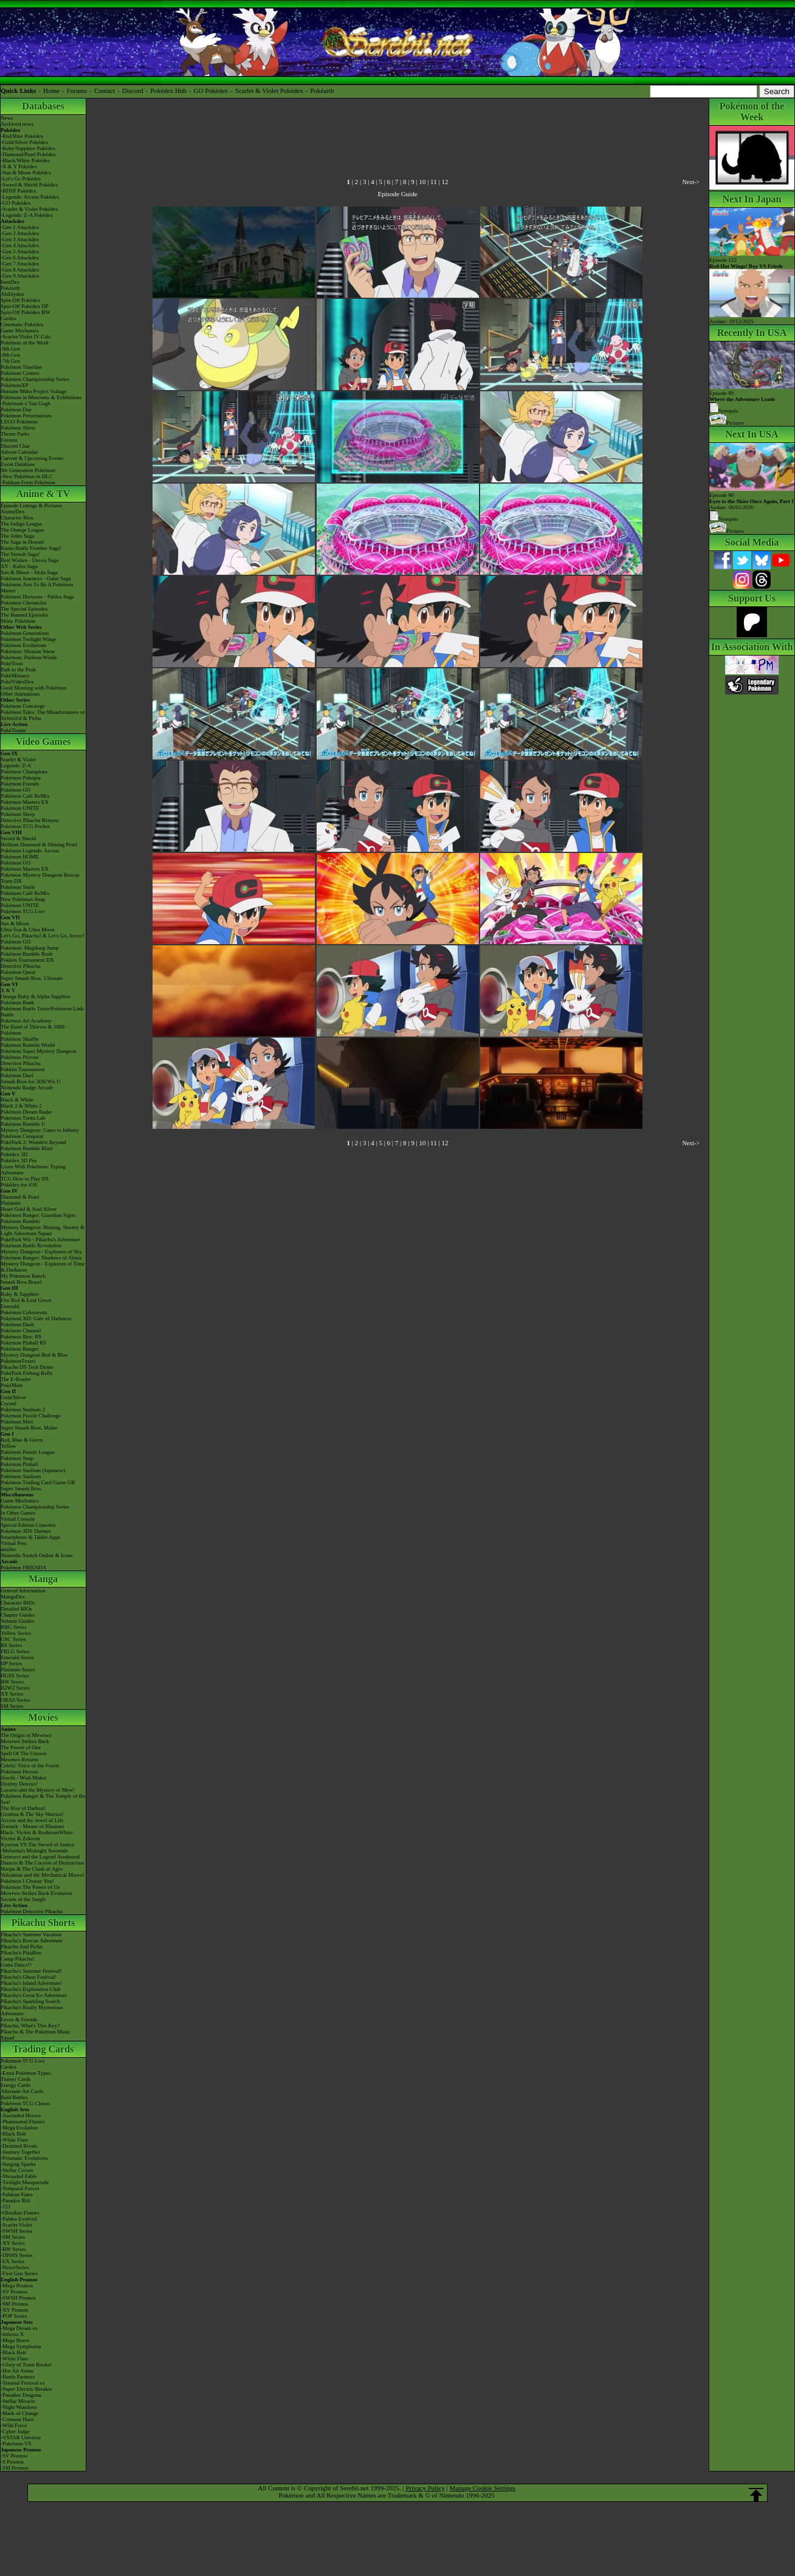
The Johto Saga (18, 536)
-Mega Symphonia (21, 2346)
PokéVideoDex (17, 682)
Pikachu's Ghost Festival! (29, 1977)
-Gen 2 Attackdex (20, 233)
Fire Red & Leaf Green (26, 1300)
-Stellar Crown (17, 2170)
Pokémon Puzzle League (28, 1452)
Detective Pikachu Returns (30, 820)
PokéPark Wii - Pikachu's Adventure (40, 1239)
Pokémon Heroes (19, 1772)
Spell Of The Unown (23, 1753)
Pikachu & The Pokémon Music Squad (36, 2035)
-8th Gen (10, 355)
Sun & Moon (15, 923)
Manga (43, 1579)
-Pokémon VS (16, 2444)
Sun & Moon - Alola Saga (29, 572)
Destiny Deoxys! (19, 1784)
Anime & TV (43, 493)
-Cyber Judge (15, 2431)
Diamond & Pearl (20, 1197)
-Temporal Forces (20, 2188)
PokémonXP (15, 385)
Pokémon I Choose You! (27, 1881)
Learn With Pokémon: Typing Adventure (33, 1169)
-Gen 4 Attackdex (20, 245)
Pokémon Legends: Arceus (30, 851)
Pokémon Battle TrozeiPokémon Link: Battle (43, 1011)
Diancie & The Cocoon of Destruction (42, 1863)
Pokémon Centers (20, 373)
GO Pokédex (211, 90)
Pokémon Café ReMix (25, 796)
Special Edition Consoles (28, 1525)
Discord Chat (15, 446)
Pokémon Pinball (19, 1464)
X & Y (8, 990)
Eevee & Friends (19, 2019)
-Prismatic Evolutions (24, 2158)
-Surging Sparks (18, 2164)
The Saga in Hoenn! (22, 542)
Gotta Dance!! (16, 1965)
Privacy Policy (424, 2488)
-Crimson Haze (17, 2419)
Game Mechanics (20, 330)
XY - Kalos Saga (19, 566)
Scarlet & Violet (18, 759)
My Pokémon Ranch (23, 1276)
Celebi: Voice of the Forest (30, 1765)
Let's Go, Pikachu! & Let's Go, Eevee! (42, 936)
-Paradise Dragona (21, 2395)
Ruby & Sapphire (20, 1294)
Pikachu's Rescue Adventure (32, 1940)
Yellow (8, 1446)
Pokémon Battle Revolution (31, 1245)
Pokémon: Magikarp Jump (30, 948)
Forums (77, 90)
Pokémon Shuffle (20, 1039)
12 (444, 181)
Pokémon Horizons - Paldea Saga (37, 597)
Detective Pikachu (21, 966)
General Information (23, 1591)
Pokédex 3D (14, 1154)
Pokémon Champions (24, 772)
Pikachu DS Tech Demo (27, 1367)
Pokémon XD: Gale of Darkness (36, 1318)
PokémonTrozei (18, 1361)
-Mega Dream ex (19, 2328)
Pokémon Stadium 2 (23, 1409)
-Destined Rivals (19, 2146)
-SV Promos (14, 2292)
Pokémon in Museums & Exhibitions (41, 397)
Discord (132, 90)
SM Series (12, 1706)
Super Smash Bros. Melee (29, 1428)
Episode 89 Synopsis (742, 402)
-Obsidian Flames (20, 2213)
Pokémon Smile (18, 887)
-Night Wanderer (19, 2407)
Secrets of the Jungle (23, 1899)
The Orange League (22, 530)
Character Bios (17, 518)
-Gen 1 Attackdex (20, 227)
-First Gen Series (19, 2273)
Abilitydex (12, 294)
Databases (43, 106)
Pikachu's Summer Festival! (31, 1971)
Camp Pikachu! (18, 1959)
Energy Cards (15, 2085)
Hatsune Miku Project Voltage (33, 391)
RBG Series (14, 1627)
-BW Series (13, 2249)
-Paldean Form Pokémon (28, 482)
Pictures (726, 423)
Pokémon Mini (17, 1422)
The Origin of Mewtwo (26, 1735)
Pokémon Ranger (19, 1349)
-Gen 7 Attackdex (20, 264)
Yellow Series (16, 1633)
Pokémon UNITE (20, 808)
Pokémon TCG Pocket (25, 826)
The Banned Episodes (24, 615)
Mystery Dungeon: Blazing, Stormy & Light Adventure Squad (42, 1230)
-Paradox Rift (15, 2200)
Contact (104, 90)
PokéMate (12, 1385)
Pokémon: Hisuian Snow (28, 651)
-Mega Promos (17, 2286)
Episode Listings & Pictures (31, 505)
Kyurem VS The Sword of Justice (37, 1844)
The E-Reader (16, 1379)
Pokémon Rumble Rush (27, 954)
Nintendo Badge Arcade (27, 1087)
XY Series (12, 1694)
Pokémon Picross (19, 1057)
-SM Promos (15, 2304)
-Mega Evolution (19, 2128)
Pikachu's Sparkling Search (30, 2001)
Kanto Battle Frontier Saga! (31, 548)
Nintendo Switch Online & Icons (37, 1555)
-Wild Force (14, 2425)
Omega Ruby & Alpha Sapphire (36, 996)
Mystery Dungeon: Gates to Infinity (40, 1130)
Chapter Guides (18, 1615)
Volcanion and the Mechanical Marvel (42, 1875)
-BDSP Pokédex (18, 191)
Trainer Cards (15, 2079)
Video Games (43, 741)
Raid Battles (14, 2097)
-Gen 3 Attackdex (20, 239)
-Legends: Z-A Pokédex (27, 215)
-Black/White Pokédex (25, 160)
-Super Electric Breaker (26, 2389)
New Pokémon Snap (23, 899)
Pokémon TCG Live (23, 911)
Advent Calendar (19, 452)
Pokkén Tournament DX (27, 960)
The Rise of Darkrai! (23, 1808)
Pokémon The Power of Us (30, 1887)
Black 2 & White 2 (21, 1106)
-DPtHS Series (17, 2255)
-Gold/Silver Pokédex (24, 142)
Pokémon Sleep (18, 814)
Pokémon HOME (20, 857)
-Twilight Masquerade (25, 2182)
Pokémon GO (15, 790)
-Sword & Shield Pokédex (29, 185)
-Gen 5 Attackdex (20, 251)
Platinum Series (18, 1670)
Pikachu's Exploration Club (31, 1989)
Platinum (11, 1203)
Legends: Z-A (16, 765)
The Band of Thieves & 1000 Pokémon (32, 1030)
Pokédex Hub (168, 90)
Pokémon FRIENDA (23, 1567)
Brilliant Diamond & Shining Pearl (39, 844)
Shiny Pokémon (18, 621)
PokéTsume (13, 730)
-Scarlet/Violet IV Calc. (26, 337)
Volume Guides (18, 1621)
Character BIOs (18, 1603)
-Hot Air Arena (17, 2371)
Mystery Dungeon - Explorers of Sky (41, 1252)
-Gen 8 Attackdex (20, 270)
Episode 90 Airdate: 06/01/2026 (751, 501)
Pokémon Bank (17, 1002)
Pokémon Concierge (23, 706)
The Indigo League (21, 524)
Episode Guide (397, 193)
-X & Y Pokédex (19, 166)
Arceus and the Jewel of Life (32, 1820)
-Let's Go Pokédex (21, 179)
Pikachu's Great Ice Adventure (34, 1995)
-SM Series (13, 2237)
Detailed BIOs (16, 1609)
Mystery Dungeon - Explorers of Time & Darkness (42, 1267)
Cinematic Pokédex (22, 324)
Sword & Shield (18, 838)
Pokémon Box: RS (21, 1337)
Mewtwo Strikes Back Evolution (36, 1893)
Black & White (17, 1100)
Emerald (10, 1306)
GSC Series (13, 1639)
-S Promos (12, 2462)
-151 (6, 2207)
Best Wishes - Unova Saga (29, 560)
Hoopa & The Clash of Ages (32, 1869)
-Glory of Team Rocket (26, 2365)
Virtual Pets (13, 1543)
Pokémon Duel (17, 1075)
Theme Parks (15, 434)
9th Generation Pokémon (28, 470)
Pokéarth (322, 90)
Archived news (17, 124)
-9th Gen (10, 349)
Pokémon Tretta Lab (23, 1118)
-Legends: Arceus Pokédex (30, 197)
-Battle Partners (18, 2377)
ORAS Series (15, 1700)
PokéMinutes (15, 676)
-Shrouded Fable (19, 2176)
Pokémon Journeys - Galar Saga (36, 578)
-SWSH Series (16, 2231)
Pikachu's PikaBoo (21, 1953)
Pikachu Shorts (43, 1922)
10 (422, 181)
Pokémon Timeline (21, 367)
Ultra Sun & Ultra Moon (28, 930)
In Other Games (18, 1513)
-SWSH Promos (18, 2298)
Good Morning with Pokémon (33, 688)
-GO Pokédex (15, 203)
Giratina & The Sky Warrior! (32, 1814)
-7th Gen (10, 361)
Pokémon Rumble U (23, 1124)
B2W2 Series (15, 1688)
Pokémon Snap (17, 1458)
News (7, 118)
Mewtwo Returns (19, 1759)
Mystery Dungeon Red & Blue (34, 1355)
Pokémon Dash (17, 1324)
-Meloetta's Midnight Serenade (34, 1851)
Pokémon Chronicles (23, 603)
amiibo (8, 1549)
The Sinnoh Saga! (20, 554)
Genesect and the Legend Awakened (40, 1857)
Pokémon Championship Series (35, 379)
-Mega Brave (15, 2340)
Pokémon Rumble (20, 1221)
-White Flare (15, 2140)
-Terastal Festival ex (23, 2383)
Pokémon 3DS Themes (26, 1531)
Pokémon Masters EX (25, 802)
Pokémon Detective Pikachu (32, 1911)
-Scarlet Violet (16, 2225)
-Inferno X (12, 2334)
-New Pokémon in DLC (27, 476)
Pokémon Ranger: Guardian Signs (38, 1215)
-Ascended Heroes (21, 2115)
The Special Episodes (24, 609)
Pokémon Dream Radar (26, 1112)
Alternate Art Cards (22, 2091)
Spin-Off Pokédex (20, 300)
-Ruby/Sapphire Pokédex (28, 148)
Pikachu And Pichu (22, 1947)
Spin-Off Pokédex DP (25, 306)
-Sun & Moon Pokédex (26, 173)
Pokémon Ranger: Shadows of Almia (41, 1258)
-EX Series (12, 2261)
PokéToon (11, 663)
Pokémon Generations (25, 633)
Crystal (8, 1403)
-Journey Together (20, 2152)
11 (433, 181)
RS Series (11, 1645)
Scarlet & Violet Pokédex (269, 90)
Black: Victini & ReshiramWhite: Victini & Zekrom (37, 1835)
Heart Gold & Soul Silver (29, 1209)
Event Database (18, 464)
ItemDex (10, 282)
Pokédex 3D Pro (18, 1160)
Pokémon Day (16, 409)
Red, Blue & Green (22, 1440)
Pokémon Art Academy (26, 1021)
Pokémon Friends (20, 784)
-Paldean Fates (17, 2194)
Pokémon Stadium (21, 1476)
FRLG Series (15, 1651)
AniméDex (13, 512)
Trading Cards (43, 2049)
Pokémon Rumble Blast (27, 1148)
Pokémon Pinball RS (23, 1343)
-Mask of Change (20, 2413)
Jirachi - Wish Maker (24, 1778)
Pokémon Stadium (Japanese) (33, 1470)
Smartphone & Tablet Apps (30, 1537)
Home (51, 90)
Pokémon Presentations (26, 416)
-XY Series (13, 2243)
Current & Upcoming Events (32, 458)
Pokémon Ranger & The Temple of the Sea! (43, 1799)
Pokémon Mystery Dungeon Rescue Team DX (40, 878)
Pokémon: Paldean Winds (29, 657)
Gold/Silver (13, 1397)
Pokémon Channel (21, 1330)
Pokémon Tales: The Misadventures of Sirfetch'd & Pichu (43, 715)
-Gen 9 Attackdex (20, 276)
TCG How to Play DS (25, 1179)
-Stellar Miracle (18, 2401)
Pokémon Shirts (18, 428)
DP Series (11, 1663)
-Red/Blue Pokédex (22, 136)
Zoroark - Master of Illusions (32, 1826)
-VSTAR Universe (21, 2437)
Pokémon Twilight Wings (29, 639)
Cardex (8, 318)
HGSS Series (15, 1676)
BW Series (12, 1682)
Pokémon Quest (18, 972)
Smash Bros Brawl (21, 1282)
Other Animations (20, 694)
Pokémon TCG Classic (25, 2103)
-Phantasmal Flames (23, 2122)
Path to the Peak (18, 669)
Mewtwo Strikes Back (25, 1741)
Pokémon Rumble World (28, 1045)
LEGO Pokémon (19, 422)
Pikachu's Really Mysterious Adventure (32, 2010)
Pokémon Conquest (22, 1136)
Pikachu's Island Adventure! (31, 1983)
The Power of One (21, 1747)
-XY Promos (14, 2310)
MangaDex (13, 1597)
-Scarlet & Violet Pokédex (29, 209)
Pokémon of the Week (25, 343)
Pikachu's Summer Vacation (31, 1934)
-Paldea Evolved (18, 2219)
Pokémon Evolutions (23, 645)
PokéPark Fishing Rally (27, 1373)
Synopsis (723, 519)
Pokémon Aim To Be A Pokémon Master (37, 587)
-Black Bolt (13, 2134)
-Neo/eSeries (15, 2267)
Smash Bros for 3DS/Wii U (31, 1081)
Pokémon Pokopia (21, 778)
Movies (43, 1717)
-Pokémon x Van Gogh (25, 403)
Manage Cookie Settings (482, 2488)
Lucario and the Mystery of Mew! (38, 1790)
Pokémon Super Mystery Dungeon (39, 1051)
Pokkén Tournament (22, 1069)
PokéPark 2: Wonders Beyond (33, 1142)
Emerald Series (17, 1657)
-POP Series (14, 2316)
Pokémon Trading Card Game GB (38, 1482)
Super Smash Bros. (22, 1488)
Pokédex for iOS (19, 1185)
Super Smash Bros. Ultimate (32, 978)
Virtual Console (18, 1519)
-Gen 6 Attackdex (20, 258)
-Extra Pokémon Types (25, 2073)
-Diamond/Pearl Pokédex (28, 154)
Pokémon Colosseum (24, 1312)
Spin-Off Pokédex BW (25, 312)
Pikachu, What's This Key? (30, 2026)
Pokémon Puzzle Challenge (31, 1416)
